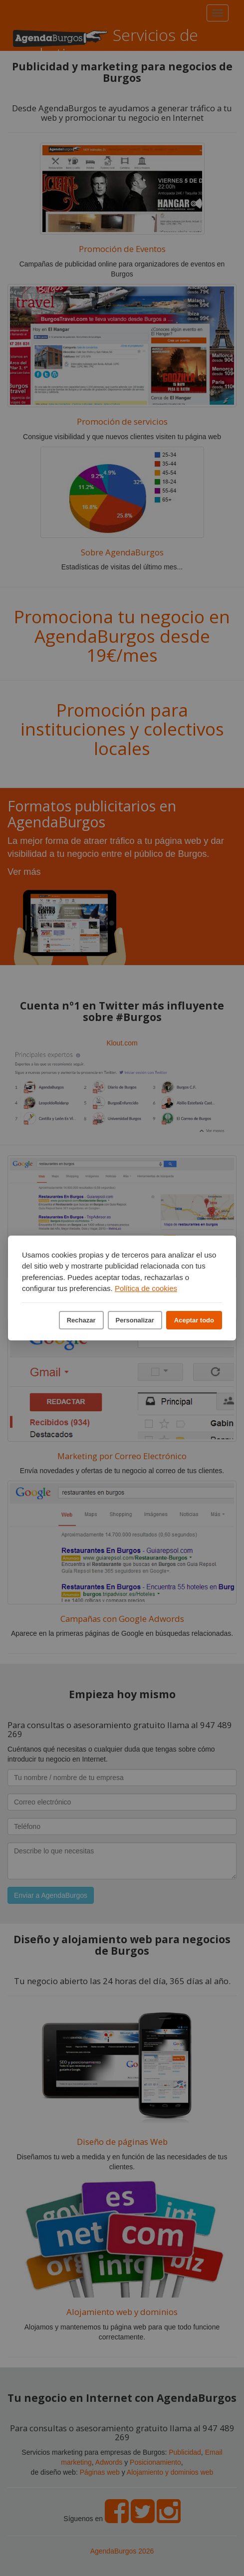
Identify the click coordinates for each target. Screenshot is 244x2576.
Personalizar (135, 1320)
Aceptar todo (194, 1320)
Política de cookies (146, 1288)
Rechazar (81, 1320)
